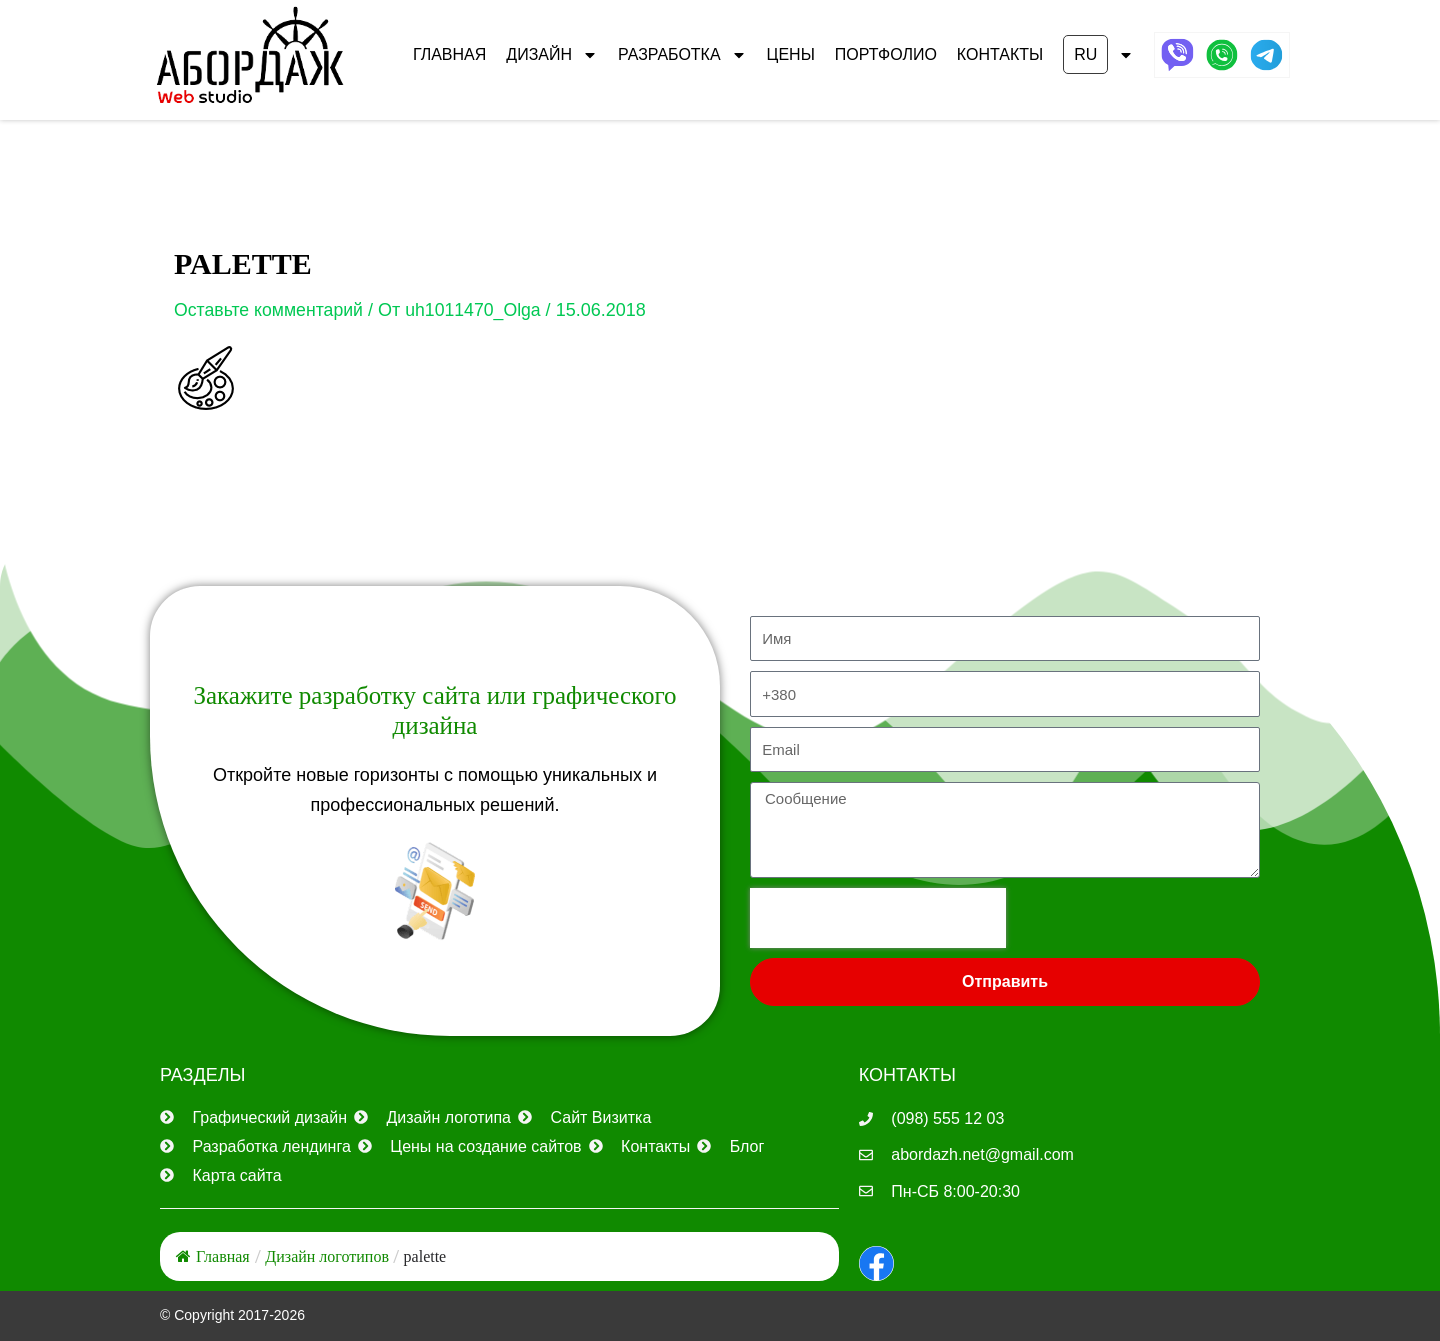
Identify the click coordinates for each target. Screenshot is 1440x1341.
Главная (449, 54)
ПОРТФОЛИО (886, 54)
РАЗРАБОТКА (682, 55)
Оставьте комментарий (270, 310)
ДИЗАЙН (552, 55)
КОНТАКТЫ (1000, 54)
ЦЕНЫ (791, 54)
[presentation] (878, 918)
